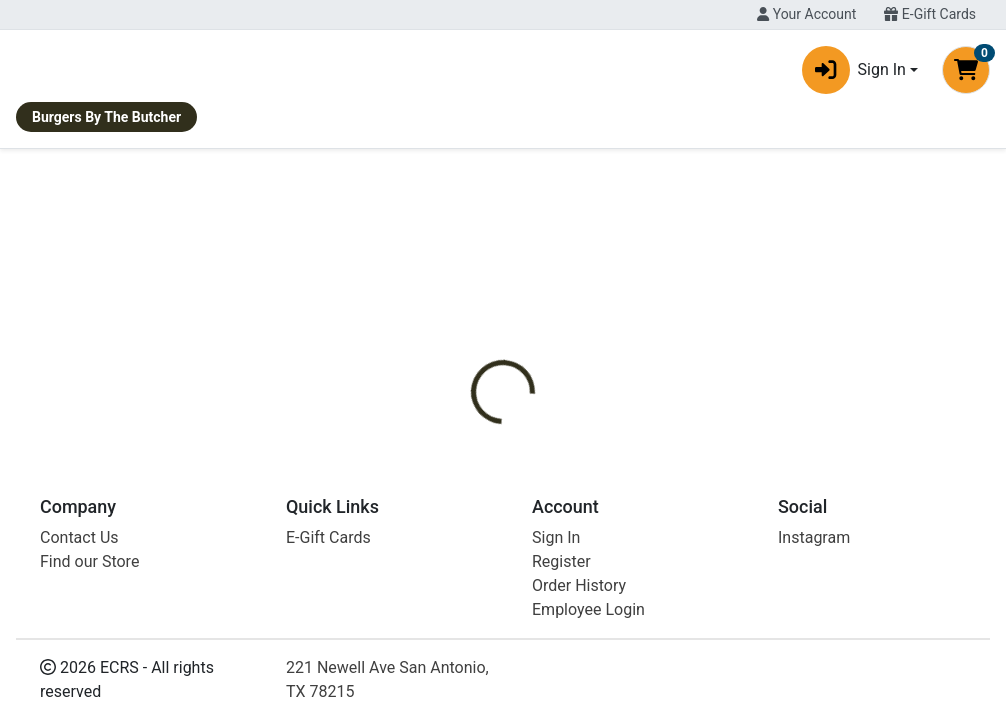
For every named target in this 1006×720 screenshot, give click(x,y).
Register (561, 702)
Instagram (814, 678)
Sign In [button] (854, 74)
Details (473, 376)
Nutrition (556, 376)
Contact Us (79, 678)
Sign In (556, 678)
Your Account (806, 14)
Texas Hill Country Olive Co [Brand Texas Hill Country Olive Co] (705, 451)
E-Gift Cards (930, 14)
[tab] (473, 376)
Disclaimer (651, 376)
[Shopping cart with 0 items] (966, 74)
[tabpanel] (712, 459)
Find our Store (89, 702)
